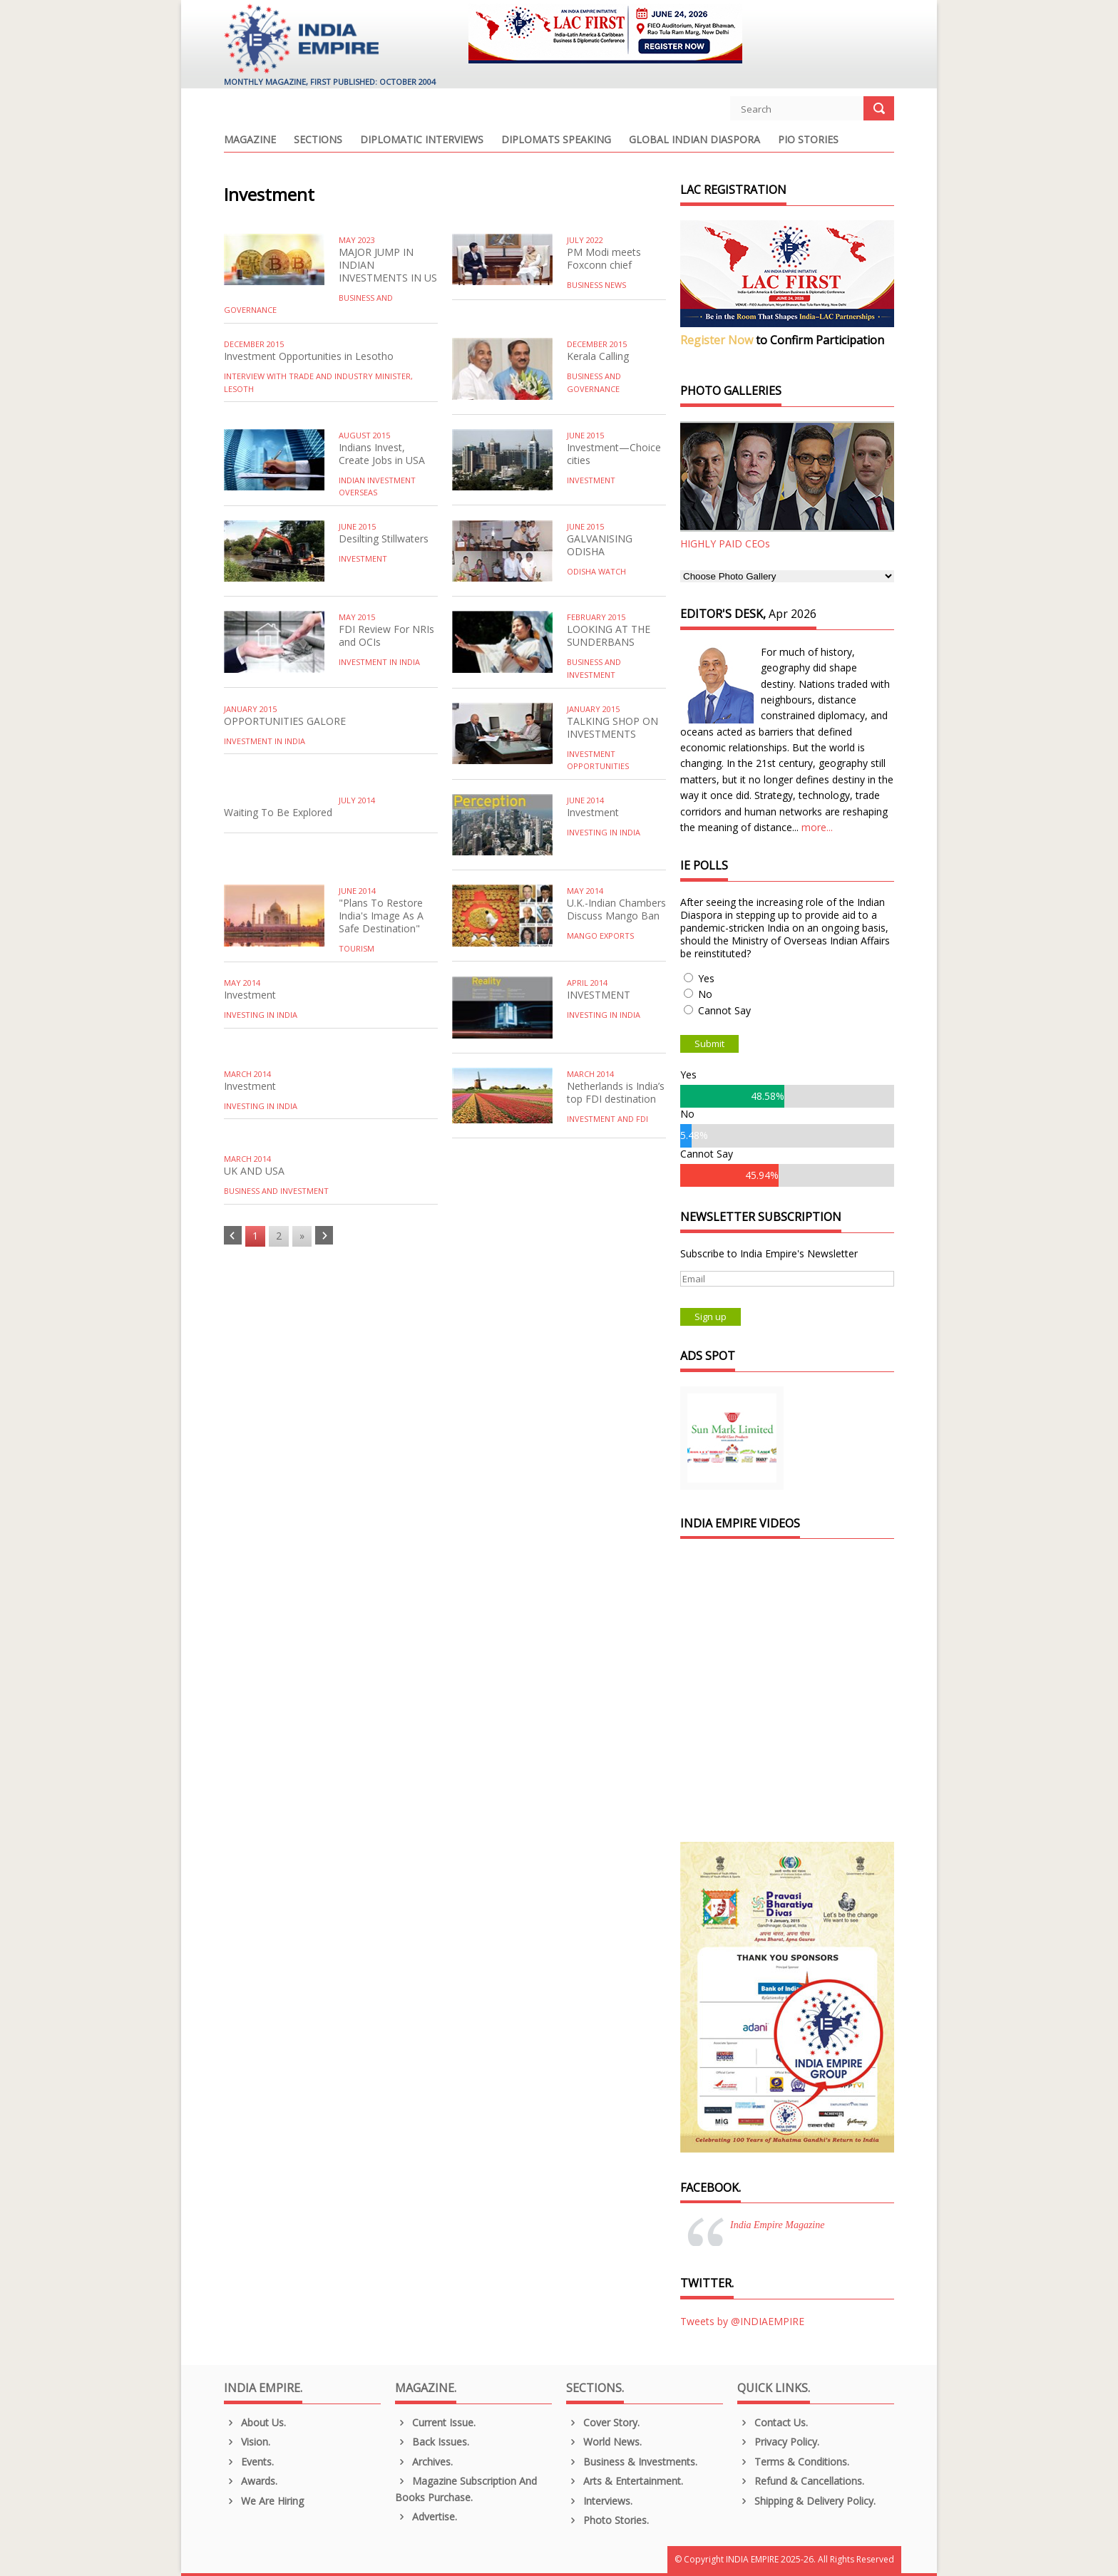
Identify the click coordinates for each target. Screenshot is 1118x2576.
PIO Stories (808, 140)
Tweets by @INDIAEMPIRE (742, 2321)
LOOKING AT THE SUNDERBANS (608, 635)
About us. (255, 2422)
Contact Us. (772, 2422)
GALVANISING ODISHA (599, 545)
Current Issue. (435, 2422)
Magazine (250, 140)
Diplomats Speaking (556, 140)
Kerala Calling (598, 356)
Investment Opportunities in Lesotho (309, 356)
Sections (318, 140)
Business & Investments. (631, 2461)
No (705, 994)
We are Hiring (264, 2501)
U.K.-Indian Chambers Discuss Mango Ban (616, 909)
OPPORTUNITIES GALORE (285, 721)
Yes (706, 978)
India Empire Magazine (777, 2225)
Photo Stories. (607, 2520)
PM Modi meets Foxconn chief (604, 258)
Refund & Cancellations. (800, 2481)
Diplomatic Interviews (421, 140)
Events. (249, 2461)
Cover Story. (603, 2422)
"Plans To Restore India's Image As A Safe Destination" (381, 915)
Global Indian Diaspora (694, 140)
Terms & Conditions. (793, 2461)
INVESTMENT (598, 994)
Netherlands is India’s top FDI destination (616, 1092)
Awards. (250, 2481)
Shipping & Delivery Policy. (806, 2501)
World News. (604, 2441)
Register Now (716, 340)
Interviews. (599, 2501)
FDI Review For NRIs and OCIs (386, 635)
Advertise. (426, 2516)
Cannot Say (724, 1010)
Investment (593, 812)
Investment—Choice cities (614, 454)
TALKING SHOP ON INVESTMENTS (612, 727)
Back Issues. (432, 2441)
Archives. (424, 2461)
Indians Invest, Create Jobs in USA (382, 454)
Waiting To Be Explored (278, 812)
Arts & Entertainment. (624, 2481)
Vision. (247, 2441)
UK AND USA (254, 1171)
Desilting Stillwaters (384, 538)
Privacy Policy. (778, 2441)
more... (817, 827)
